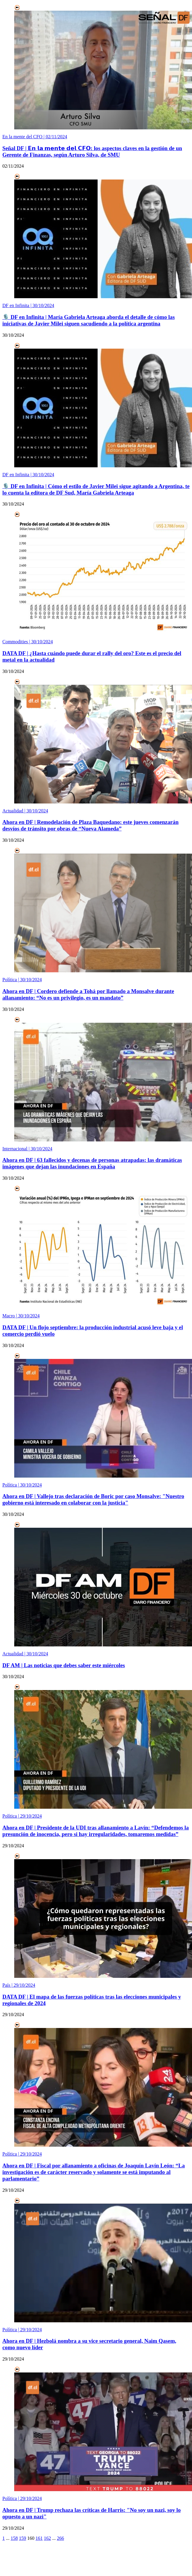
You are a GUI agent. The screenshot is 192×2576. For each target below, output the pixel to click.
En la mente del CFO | (34, 136)
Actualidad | (25, 810)
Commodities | (27, 641)
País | (18, 1985)
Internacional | (27, 1148)
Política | (22, 979)
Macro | (21, 1315)
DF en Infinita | (28, 305)
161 (39, 2538)
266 (60, 2538)
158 (14, 2538)
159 (22, 2538)
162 (47, 2538)
